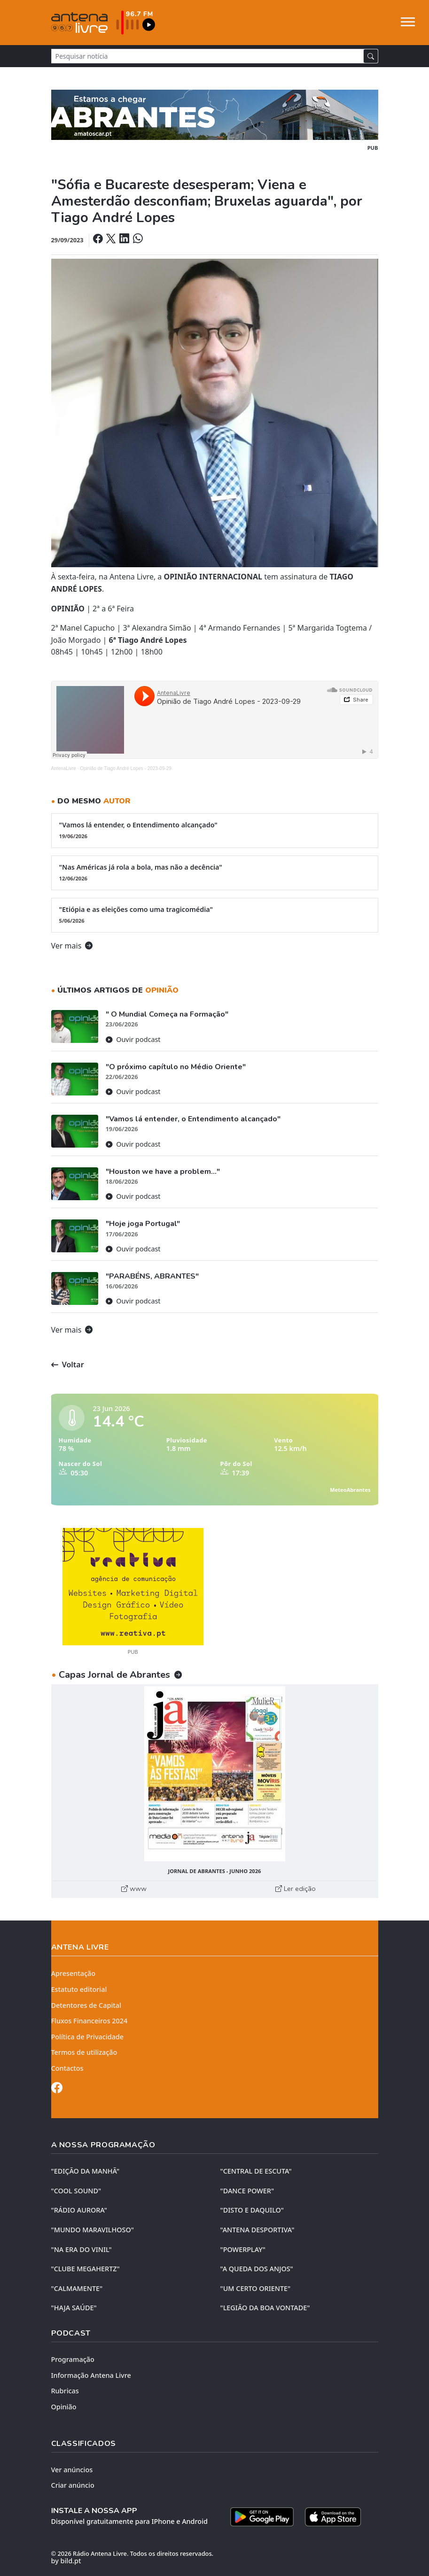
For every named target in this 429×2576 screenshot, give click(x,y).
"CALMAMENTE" (77, 2288)
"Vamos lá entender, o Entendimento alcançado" (214, 830)
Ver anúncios (72, 2469)
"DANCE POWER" (247, 2190)
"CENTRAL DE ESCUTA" (256, 2171)
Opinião (64, 2406)
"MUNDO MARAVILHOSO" (92, 2229)
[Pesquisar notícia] (207, 56)
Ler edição (295, 1888)
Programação (72, 2359)
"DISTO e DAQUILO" (252, 2210)
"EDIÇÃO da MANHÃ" (85, 2171)
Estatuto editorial (79, 1989)
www (134, 1888)
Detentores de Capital (86, 2005)
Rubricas (65, 2390)
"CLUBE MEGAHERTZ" (85, 2268)
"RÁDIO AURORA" (79, 2210)
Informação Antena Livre (91, 2375)
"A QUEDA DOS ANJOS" (256, 2268)
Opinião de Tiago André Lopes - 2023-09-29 (126, 768)
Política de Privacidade (87, 2036)
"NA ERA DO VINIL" (81, 2249)
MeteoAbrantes (350, 1489)
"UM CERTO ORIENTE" (255, 2288)
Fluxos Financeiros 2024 (89, 2020)
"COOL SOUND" (76, 2190)
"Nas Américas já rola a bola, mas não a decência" (214, 872)
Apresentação (73, 1973)
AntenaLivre (63, 768)
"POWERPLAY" (242, 2249)
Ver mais (72, 946)
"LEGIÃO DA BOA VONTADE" (265, 2307)
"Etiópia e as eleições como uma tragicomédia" (214, 915)
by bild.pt (66, 2560)
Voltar (67, 1364)
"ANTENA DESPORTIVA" (257, 2229)
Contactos (67, 2068)
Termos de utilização (84, 2052)
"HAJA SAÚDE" (74, 2307)
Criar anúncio (72, 2485)
